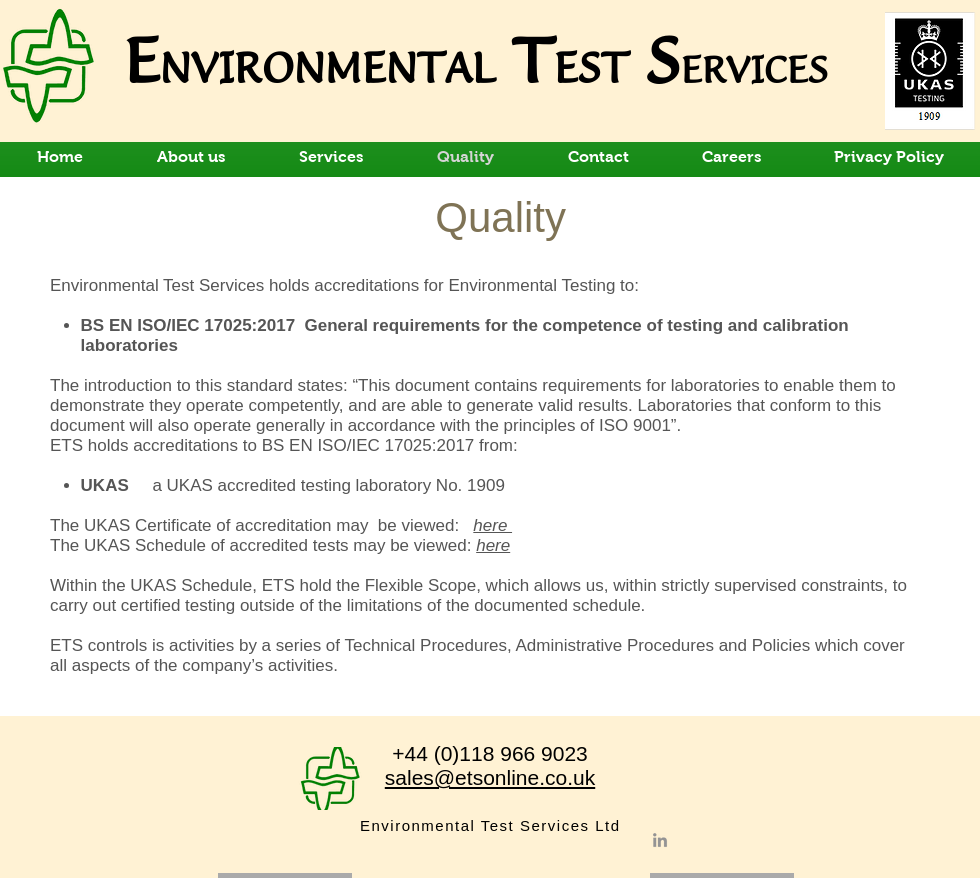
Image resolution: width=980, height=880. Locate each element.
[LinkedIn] (660, 840)
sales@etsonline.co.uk (490, 777)
